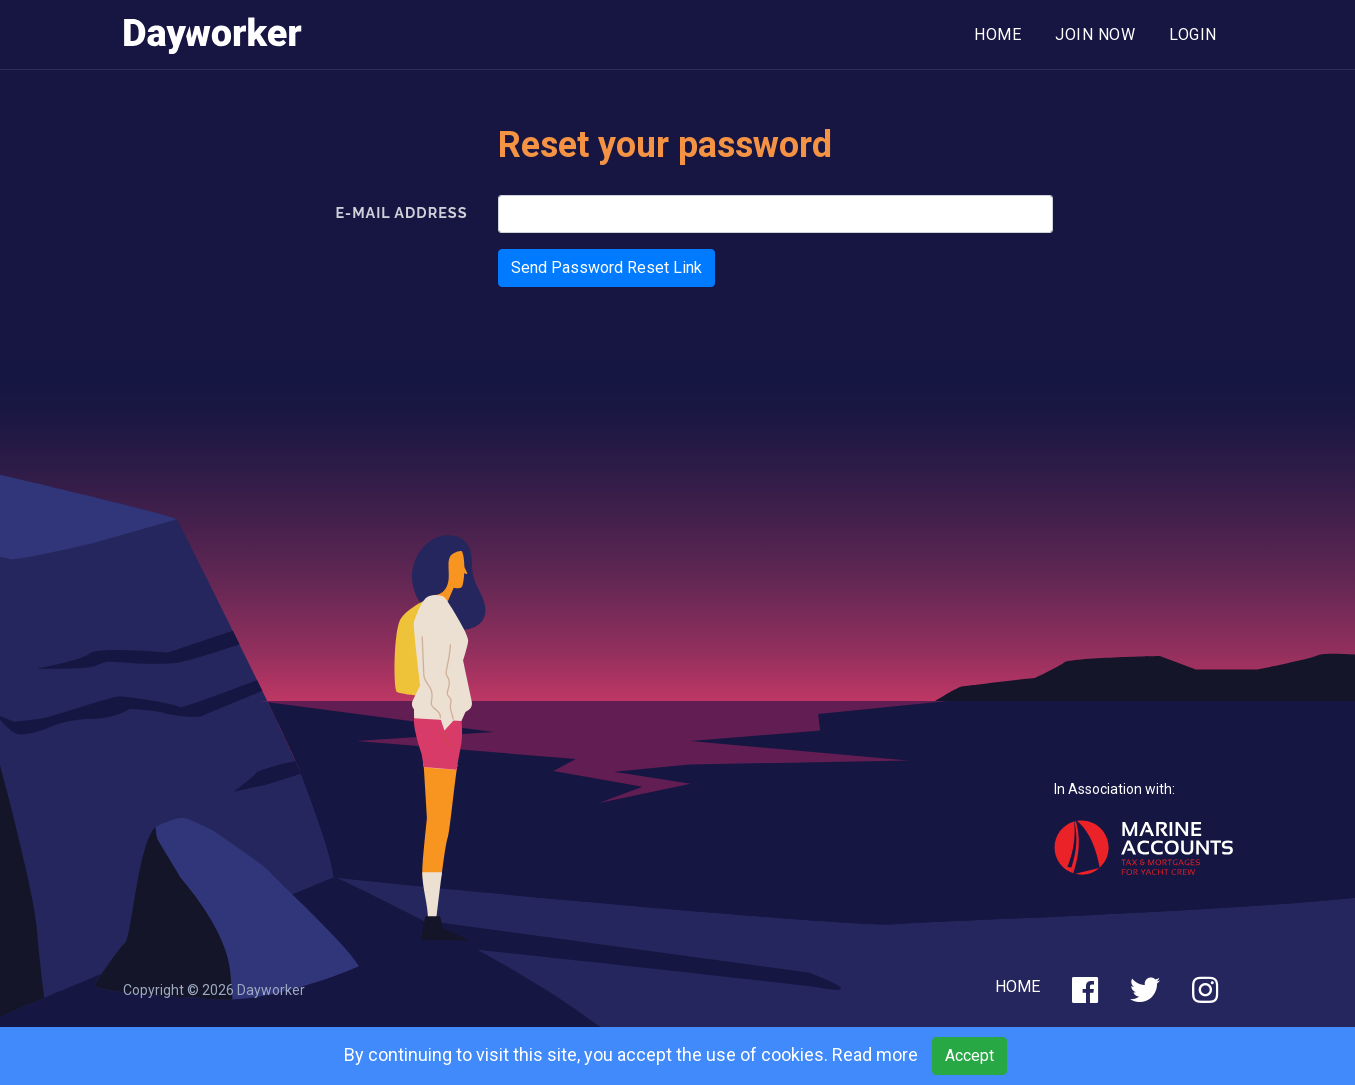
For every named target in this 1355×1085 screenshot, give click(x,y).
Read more (875, 1054)
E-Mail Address (401, 212)
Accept (969, 1055)
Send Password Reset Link (606, 267)
